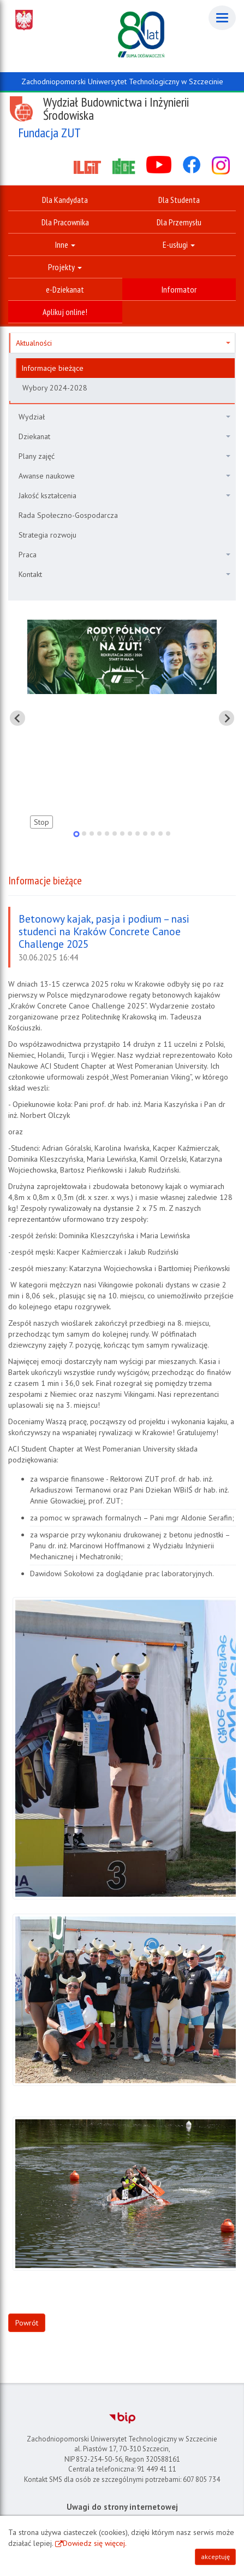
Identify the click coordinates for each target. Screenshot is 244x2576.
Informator (179, 289)
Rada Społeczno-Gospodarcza (68, 515)
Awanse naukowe (124, 476)
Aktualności (123, 343)
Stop (41, 822)
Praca (124, 555)
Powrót (26, 2323)
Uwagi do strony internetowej (122, 2507)
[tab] (76, 834)
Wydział (124, 417)
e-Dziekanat (65, 289)
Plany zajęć (124, 456)
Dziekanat (124, 436)
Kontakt (124, 574)
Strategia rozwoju (47, 535)
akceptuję (215, 2556)
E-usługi (179, 244)
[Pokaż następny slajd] (226, 718)
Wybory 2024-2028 (54, 388)
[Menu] (222, 17)
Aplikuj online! (65, 311)
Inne (65, 244)
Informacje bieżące (52, 368)
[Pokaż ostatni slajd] (17, 718)
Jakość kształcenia (124, 495)
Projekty (65, 266)
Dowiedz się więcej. (95, 2543)
